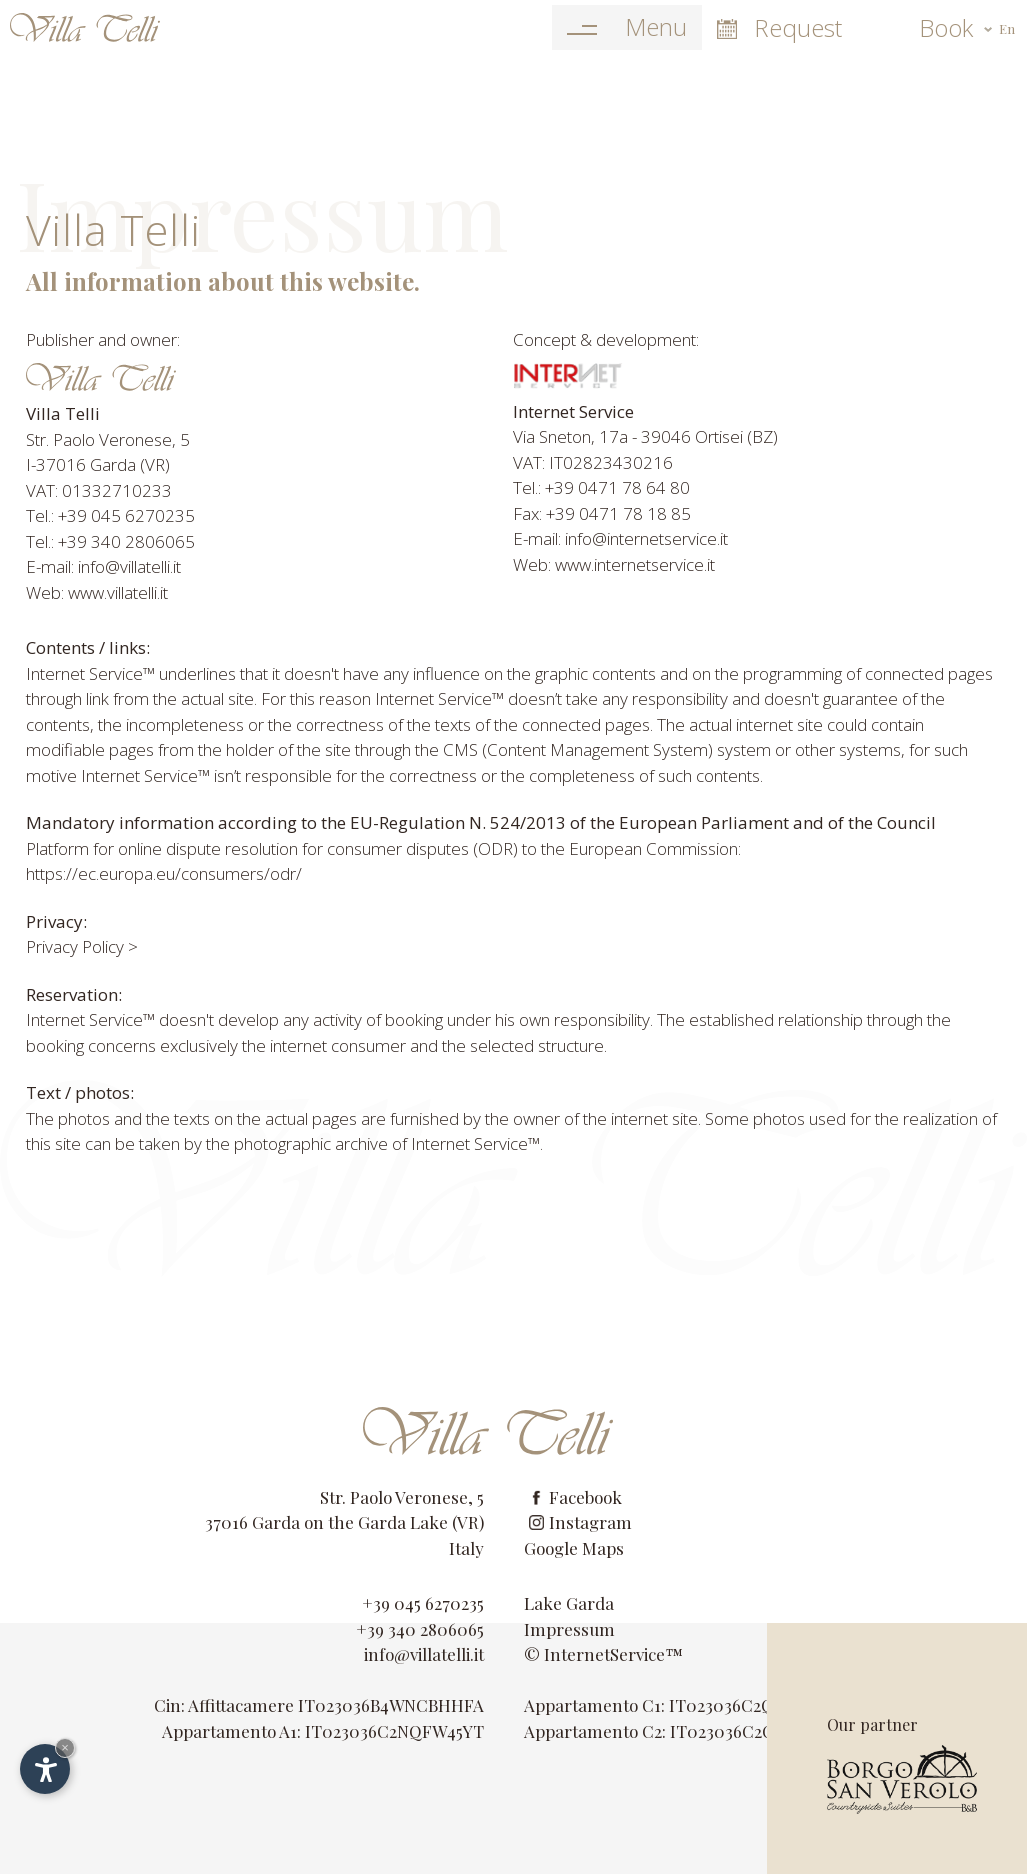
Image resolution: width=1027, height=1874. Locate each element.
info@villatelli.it (424, 1654)
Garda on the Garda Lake (350, 1522)
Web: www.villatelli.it (97, 592)
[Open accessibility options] (45, 1769)
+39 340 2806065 (420, 1629)
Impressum (569, 1629)
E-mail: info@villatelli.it (103, 566)
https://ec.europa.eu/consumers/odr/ (164, 873)
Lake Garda (569, 1603)
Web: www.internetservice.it (614, 564)
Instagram (580, 1522)
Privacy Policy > (82, 946)
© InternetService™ (603, 1654)
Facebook (575, 1497)
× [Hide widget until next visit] (65, 1747)
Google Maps (574, 1548)
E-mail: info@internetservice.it (620, 538)
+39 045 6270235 (423, 1603)
